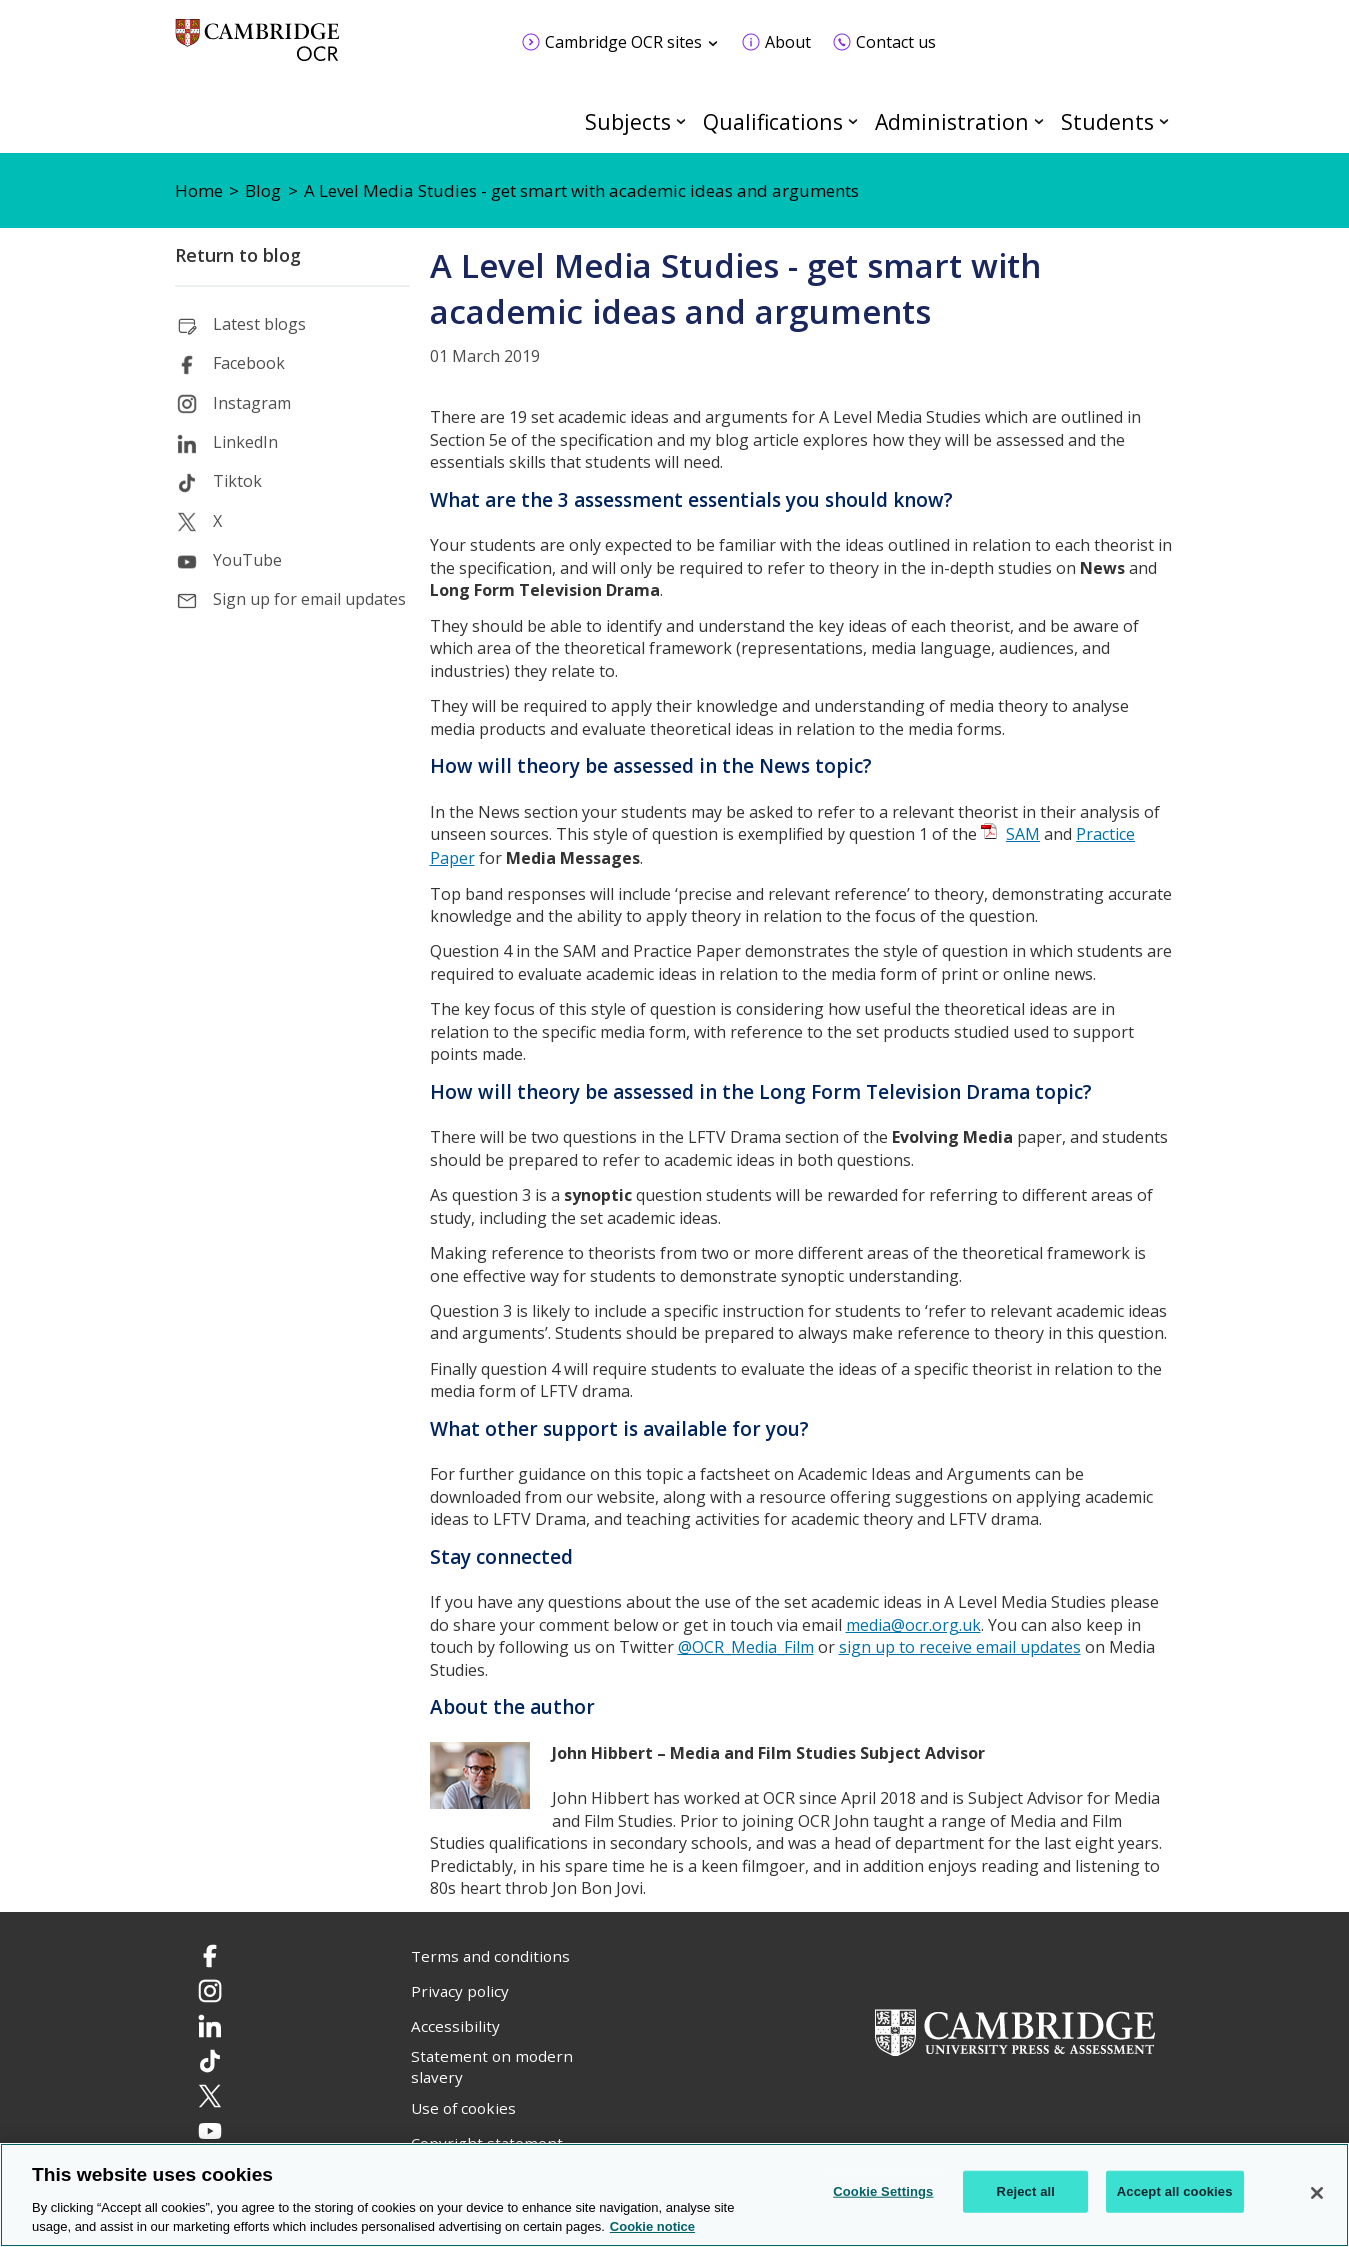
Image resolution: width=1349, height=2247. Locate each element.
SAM (1023, 834)
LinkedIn (245, 442)
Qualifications (773, 121)
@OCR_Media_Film (746, 1647)
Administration (952, 121)
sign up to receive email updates (960, 1647)
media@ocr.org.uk (913, 1625)
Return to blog (238, 255)
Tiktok (237, 481)
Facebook (249, 363)
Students (1107, 121)
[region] (674, 2195)
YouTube (247, 560)
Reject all (1026, 2191)
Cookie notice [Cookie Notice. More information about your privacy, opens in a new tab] (652, 2226)
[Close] (1317, 2193)
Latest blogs (259, 324)
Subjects (628, 121)
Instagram (252, 403)
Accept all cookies (1175, 2191)
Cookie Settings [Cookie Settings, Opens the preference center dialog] (883, 2191)
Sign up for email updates (309, 599)
